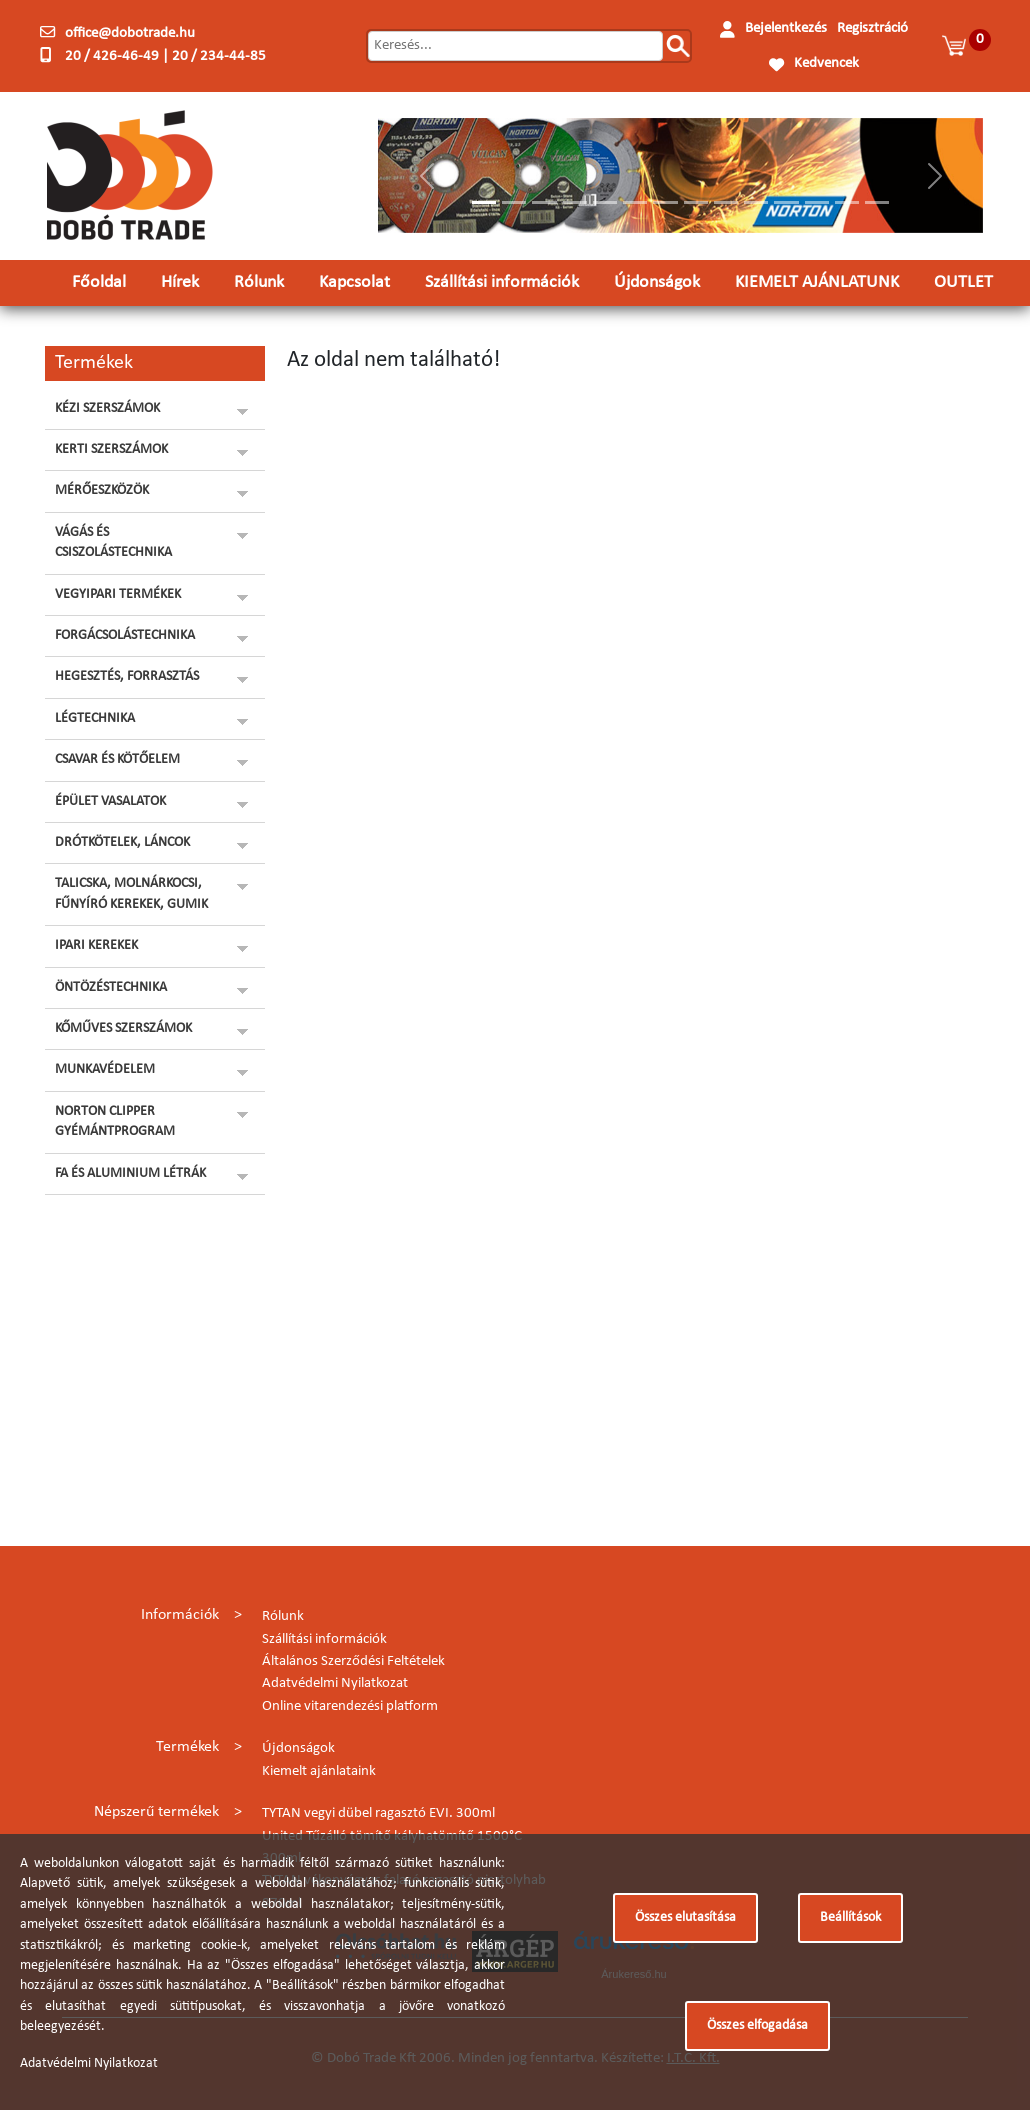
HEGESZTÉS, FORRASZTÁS (127, 676)
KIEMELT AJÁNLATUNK (817, 282)
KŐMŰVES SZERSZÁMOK (123, 1028)
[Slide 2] (514, 202)
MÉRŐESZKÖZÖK (102, 490)
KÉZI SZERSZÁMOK (107, 408)
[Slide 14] (877, 202)
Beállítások (850, 1917)
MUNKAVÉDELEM (105, 1069)
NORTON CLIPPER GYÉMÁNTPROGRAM (115, 1121)
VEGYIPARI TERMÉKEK (118, 594)
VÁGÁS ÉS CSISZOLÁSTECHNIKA (113, 542)
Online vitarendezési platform (350, 1706)
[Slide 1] (484, 202)
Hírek (180, 282)
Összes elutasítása (685, 1917)
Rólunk (259, 282)
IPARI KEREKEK (96, 945)
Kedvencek (826, 63)
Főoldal (99, 282)
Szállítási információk (502, 282)
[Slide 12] (817, 202)
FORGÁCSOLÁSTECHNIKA (125, 635)
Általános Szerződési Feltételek (353, 1661)
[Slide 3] (544, 202)
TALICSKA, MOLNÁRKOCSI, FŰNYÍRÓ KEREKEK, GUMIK (131, 893)
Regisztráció (872, 28)
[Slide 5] (605, 202)
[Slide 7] (665, 202)
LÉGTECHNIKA (95, 718)
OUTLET (963, 282)
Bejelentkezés (786, 28)
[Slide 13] (847, 202)
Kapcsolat (354, 282)
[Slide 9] (726, 202)
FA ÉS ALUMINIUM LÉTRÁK (130, 1173)
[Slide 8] (696, 202)
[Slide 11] (786, 202)
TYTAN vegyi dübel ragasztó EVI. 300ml (378, 1813)
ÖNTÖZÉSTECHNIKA (111, 987)
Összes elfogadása (757, 2025)
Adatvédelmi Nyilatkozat (335, 1683)
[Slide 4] (575, 202)
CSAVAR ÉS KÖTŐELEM (117, 759)
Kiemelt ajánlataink (319, 1771)
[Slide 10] (756, 202)
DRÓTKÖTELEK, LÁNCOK (122, 842)
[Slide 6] (635, 202)
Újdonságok (657, 282)
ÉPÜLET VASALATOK (110, 801)
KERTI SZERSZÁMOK (111, 449)
